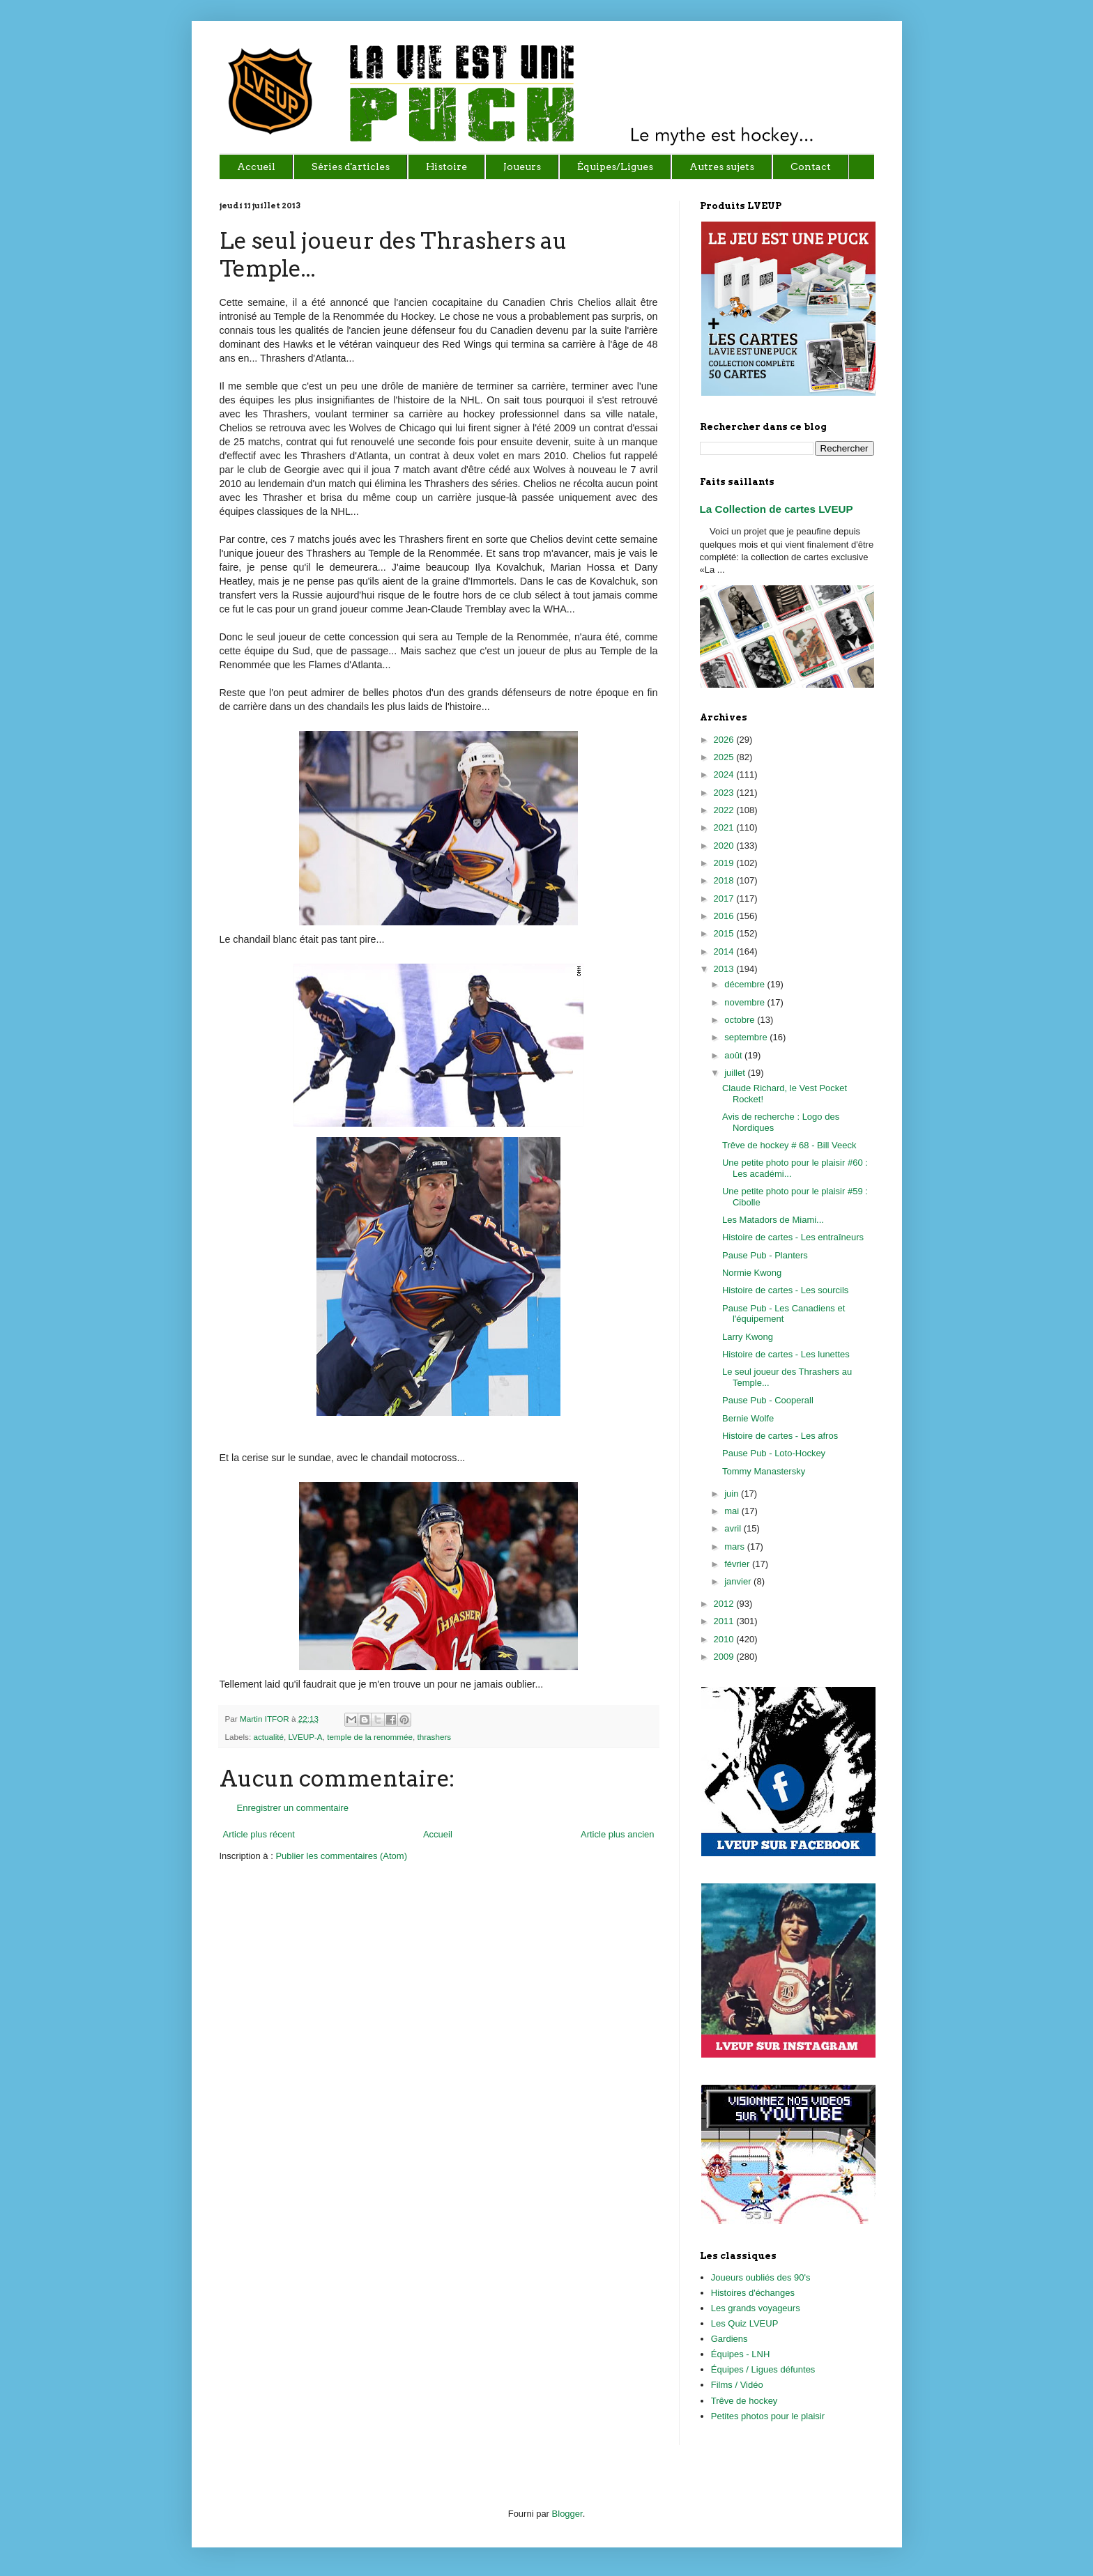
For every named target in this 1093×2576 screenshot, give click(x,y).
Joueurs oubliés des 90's (761, 2277)
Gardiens (729, 2339)
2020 (725, 845)
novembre (745, 1002)
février (738, 1564)
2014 (725, 951)
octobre (740, 1020)
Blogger (567, 2513)
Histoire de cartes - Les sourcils (785, 1290)
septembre (747, 1037)
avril (733, 1528)
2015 (725, 933)
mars (735, 1546)
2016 (725, 916)
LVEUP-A (305, 1736)
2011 (725, 1621)
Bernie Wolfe (748, 1418)
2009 (725, 1656)
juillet (735, 1072)
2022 (725, 810)
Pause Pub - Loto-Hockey (773, 1453)
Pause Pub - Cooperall (767, 1400)
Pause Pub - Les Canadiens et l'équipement (783, 1314)
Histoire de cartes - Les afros (780, 1435)
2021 (725, 827)
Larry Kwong (747, 1337)
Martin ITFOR (265, 1718)
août (734, 1055)
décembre (745, 984)
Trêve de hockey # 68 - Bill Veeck (789, 1145)
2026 (725, 739)
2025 (725, 757)
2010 (725, 1639)
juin (732, 1493)
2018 (725, 880)
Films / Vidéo (737, 2385)
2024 (725, 774)
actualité (268, 1736)
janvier (739, 1581)
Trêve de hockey (744, 2401)
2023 (725, 792)
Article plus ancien (618, 1834)
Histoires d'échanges (753, 2293)
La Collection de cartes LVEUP (776, 509)
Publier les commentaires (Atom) (341, 1856)
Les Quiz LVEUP (745, 2323)
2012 (725, 1603)
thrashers (434, 1736)
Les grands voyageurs (755, 2308)
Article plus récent (259, 1834)
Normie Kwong (751, 1272)
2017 (725, 898)
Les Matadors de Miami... (773, 1219)
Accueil (437, 1834)
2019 (725, 863)
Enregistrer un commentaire (293, 1808)
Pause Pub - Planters (765, 1255)
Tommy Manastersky (763, 1471)
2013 (725, 969)
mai (733, 1511)
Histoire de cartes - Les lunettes (786, 1354)
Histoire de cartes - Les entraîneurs (793, 1237)
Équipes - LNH (740, 2354)
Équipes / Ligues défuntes (763, 2369)
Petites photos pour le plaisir (768, 2416)
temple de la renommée (370, 1736)
